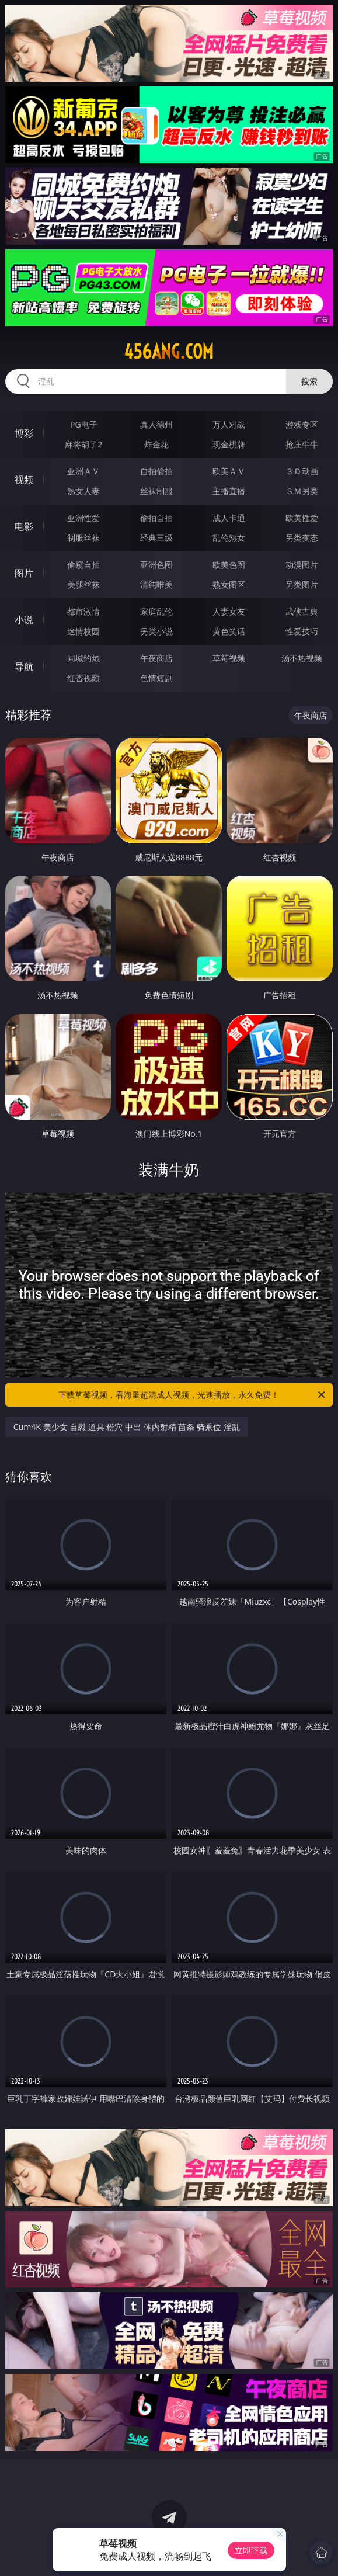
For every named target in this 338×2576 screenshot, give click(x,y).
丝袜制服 (156, 491)
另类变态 (301, 537)
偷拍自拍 (156, 517)
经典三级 (156, 537)
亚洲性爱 (83, 517)
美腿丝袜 (83, 584)
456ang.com (169, 351)
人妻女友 (228, 611)
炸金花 (156, 444)
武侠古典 (301, 611)
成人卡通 (228, 517)
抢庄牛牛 (301, 444)
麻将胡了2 (83, 444)
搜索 (309, 381)
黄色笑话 (228, 631)
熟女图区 (228, 584)
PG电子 (83, 424)
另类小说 (156, 631)
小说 (24, 619)
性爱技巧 (301, 631)
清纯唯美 (156, 584)
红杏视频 (83, 677)
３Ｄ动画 (301, 471)
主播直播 (228, 491)
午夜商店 (156, 658)
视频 (24, 479)
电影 (24, 526)
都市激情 (83, 611)
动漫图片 (301, 564)
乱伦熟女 (228, 537)
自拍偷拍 (156, 471)
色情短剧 (156, 677)
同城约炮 (83, 658)
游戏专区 (301, 424)
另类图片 (301, 584)
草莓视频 (228, 658)
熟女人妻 (83, 491)
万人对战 (228, 424)
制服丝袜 (83, 537)
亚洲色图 (156, 564)
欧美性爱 (301, 517)
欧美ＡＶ (228, 471)
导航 (24, 666)
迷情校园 (83, 631)
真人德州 (156, 424)
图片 (24, 573)
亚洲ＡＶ (83, 471)
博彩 (24, 432)
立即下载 (251, 2550)
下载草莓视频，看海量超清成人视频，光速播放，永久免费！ (192, 1395)
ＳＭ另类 (301, 491)
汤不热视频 (301, 658)
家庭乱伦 (156, 611)
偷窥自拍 (83, 564)
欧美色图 (228, 564)
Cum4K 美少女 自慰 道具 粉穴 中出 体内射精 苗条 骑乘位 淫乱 (126, 1426)
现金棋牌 (228, 444)
